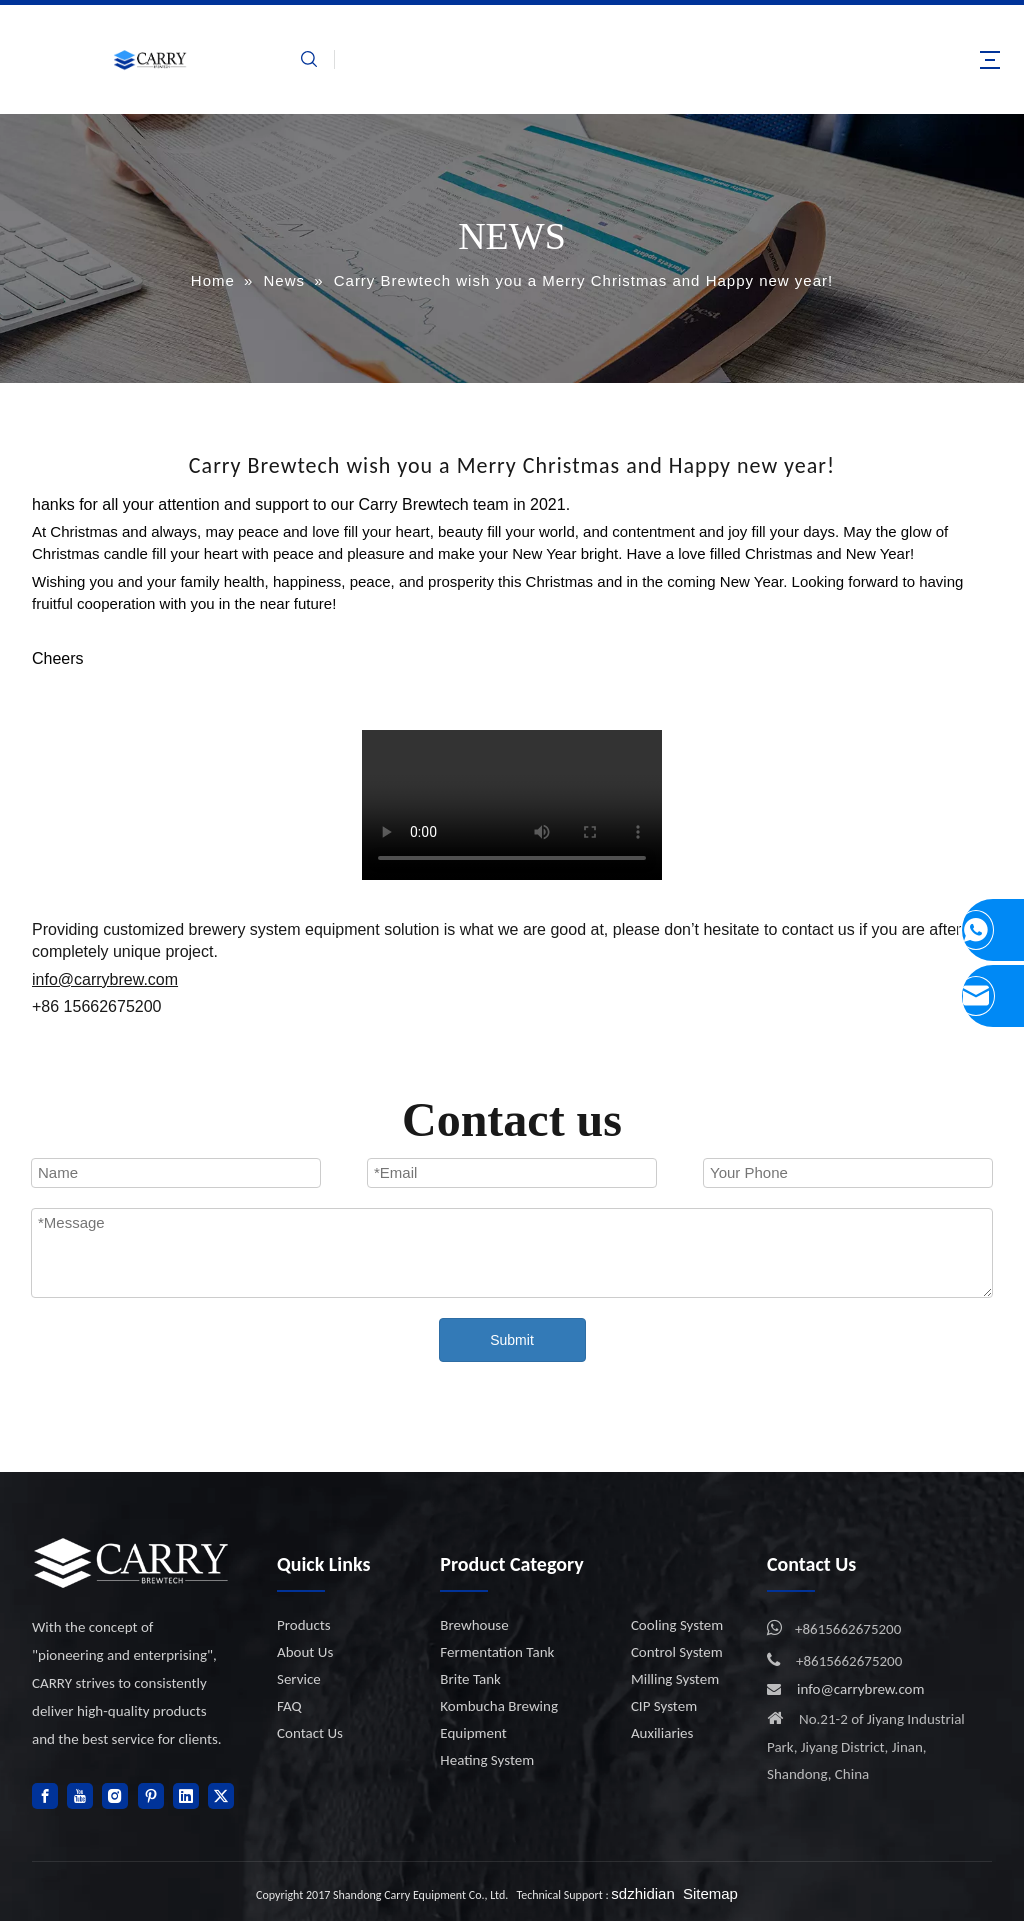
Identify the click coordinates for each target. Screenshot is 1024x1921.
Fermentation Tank (497, 1652)
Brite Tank (470, 1679)
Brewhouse (474, 1625)
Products (304, 1625)
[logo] (132, 1562)
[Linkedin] (186, 1796)
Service (299, 1679)
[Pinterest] (151, 1796)
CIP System (664, 1706)
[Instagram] (115, 1796)
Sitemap (710, 1893)
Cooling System (677, 1625)
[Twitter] (221, 1796)
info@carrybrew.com (861, 1689)
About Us (305, 1652)
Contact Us (310, 1733)
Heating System (487, 1760)
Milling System (675, 1679)
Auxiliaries (662, 1733)
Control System (677, 1652)
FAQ (289, 1706)
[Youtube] (80, 1796)
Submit (512, 1340)
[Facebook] (45, 1796)
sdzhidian (642, 1893)
